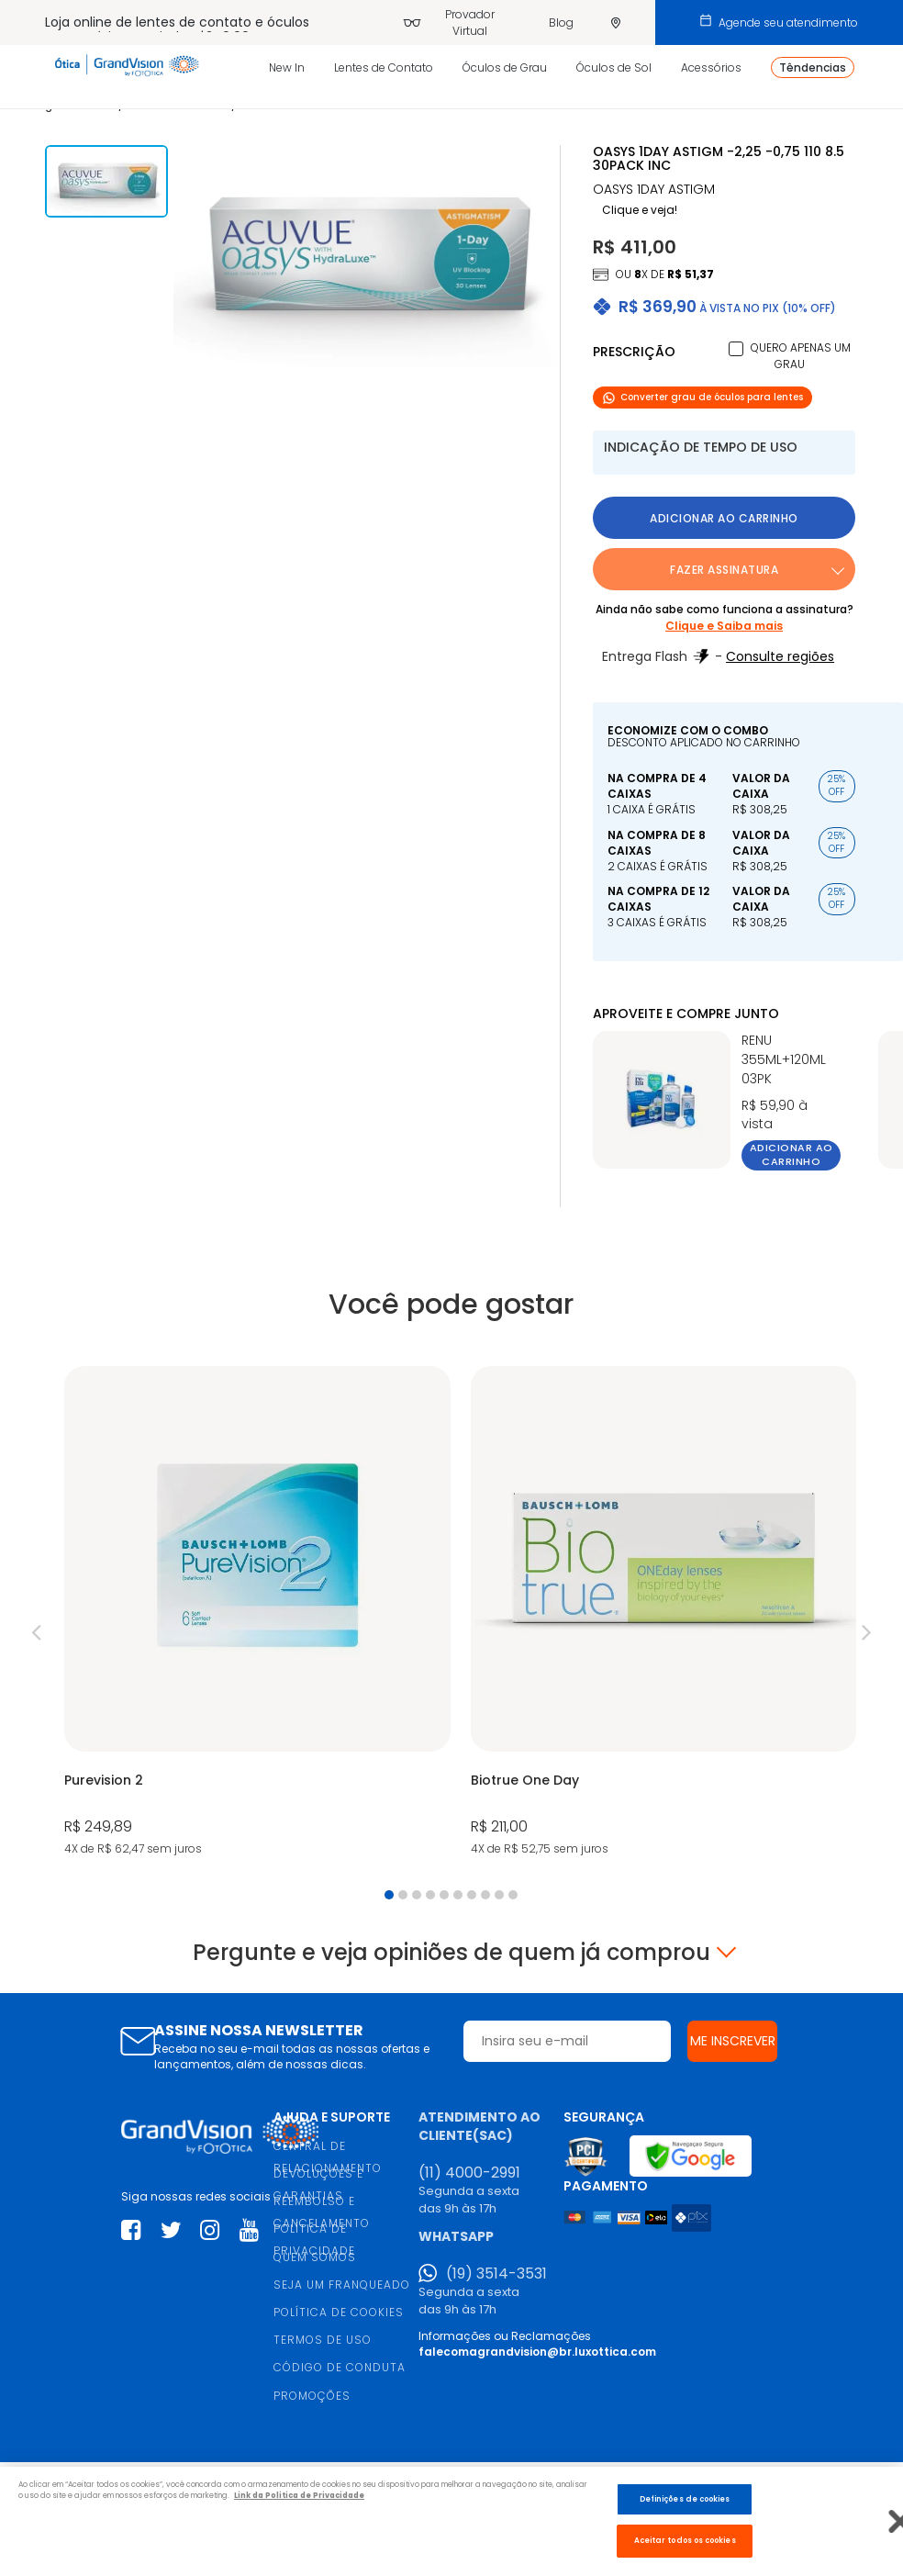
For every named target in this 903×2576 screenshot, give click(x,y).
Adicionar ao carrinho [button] (724, 518)
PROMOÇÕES (312, 2395)
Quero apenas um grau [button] (801, 356)
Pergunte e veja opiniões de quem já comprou (451, 1953)
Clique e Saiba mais (724, 625)
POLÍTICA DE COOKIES (338, 2312)
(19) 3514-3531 (496, 2274)
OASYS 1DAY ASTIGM (654, 189)
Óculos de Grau (505, 67)
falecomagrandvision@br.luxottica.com (537, 2351)
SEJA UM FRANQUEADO (341, 2284)
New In (287, 67)
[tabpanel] (257, 1613)
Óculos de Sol (614, 67)
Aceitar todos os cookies (685, 2540)
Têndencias (812, 67)
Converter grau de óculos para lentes (702, 397)
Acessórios (711, 67)
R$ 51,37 (690, 274)
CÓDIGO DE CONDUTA (339, 2367)
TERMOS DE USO (322, 2339)
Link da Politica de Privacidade (299, 2495)
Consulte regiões (780, 656)
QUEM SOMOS (314, 2257)
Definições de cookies (685, 2498)
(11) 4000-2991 (469, 2173)
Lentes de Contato (383, 67)
